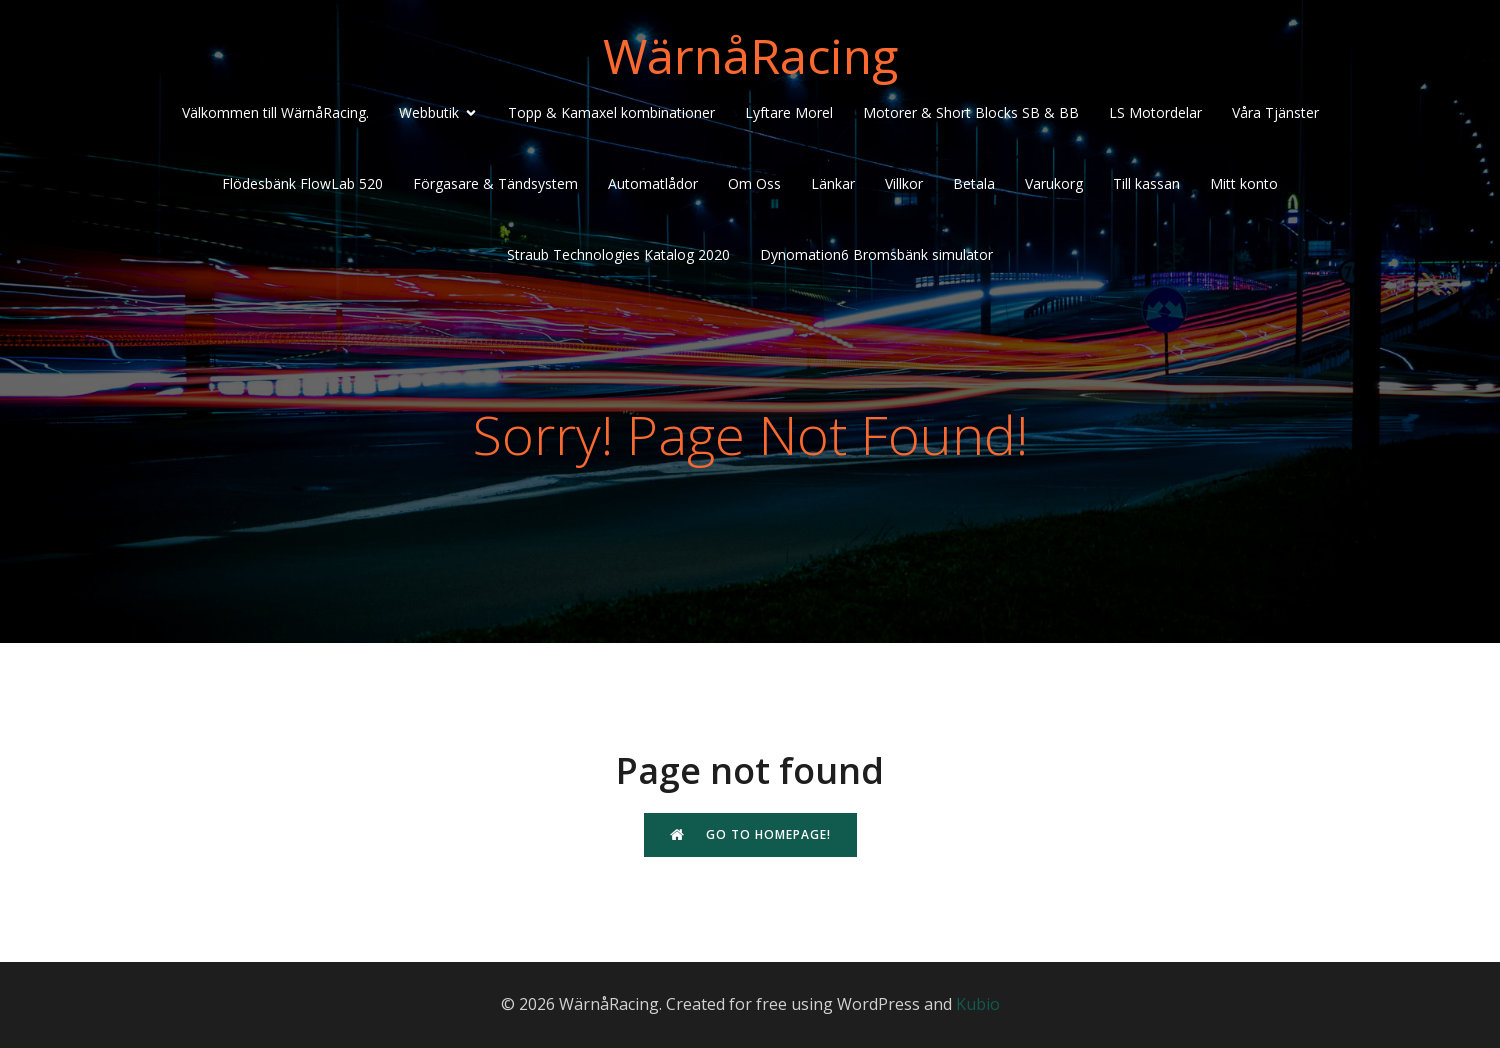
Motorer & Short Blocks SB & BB (971, 112)
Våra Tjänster (1275, 112)
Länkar (833, 183)
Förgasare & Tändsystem (495, 183)
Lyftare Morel (789, 112)
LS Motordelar (1155, 112)
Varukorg (1054, 183)
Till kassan (1146, 183)
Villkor (904, 183)
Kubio (978, 1004)
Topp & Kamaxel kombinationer (611, 112)
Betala (974, 183)
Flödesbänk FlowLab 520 (302, 183)
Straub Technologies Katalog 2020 (618, 254)
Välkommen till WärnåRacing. (275, 112)
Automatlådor (653, 183)
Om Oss (754, 183)
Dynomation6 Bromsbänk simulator (876, 254)
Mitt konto (1244, 183)
